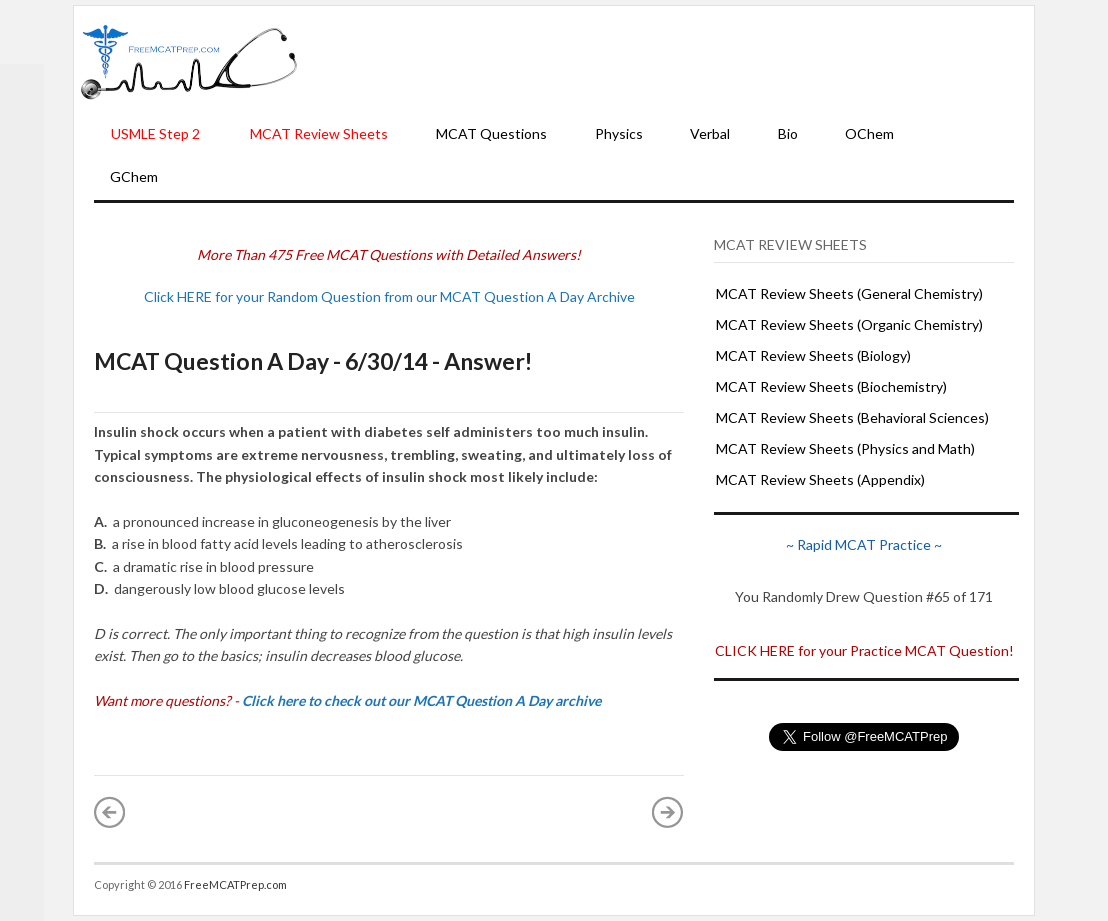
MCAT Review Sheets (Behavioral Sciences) (852, 417)
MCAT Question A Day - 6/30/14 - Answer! (313, 361)
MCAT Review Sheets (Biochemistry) (831, 386)
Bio (788, 133)
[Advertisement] (666, 61)
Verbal (710, 133)
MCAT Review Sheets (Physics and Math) (845, 448)
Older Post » (668, 812)
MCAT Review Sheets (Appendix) (820, 479)
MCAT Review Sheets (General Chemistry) (849, 293)
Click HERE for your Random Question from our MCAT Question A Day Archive (389, 296)
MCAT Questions (491, 133)
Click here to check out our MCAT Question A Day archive (421, 700)
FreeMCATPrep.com (235, 884)
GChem (134, 176)
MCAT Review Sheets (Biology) (813, 355)
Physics (619, 133)
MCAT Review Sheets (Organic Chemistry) (849, 324)
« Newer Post (110, 812)
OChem (869, 133)
